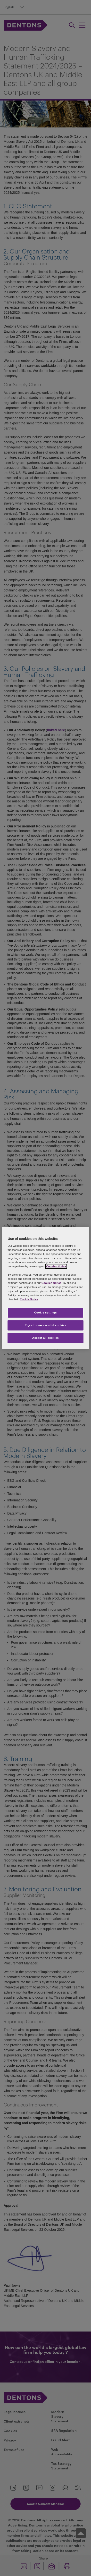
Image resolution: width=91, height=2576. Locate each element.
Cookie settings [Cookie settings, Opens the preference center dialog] (45, 1312)
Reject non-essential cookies (45, 1325)
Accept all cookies (45, 1337)
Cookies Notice (56, 1266)
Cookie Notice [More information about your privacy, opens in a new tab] (29, 1299)
